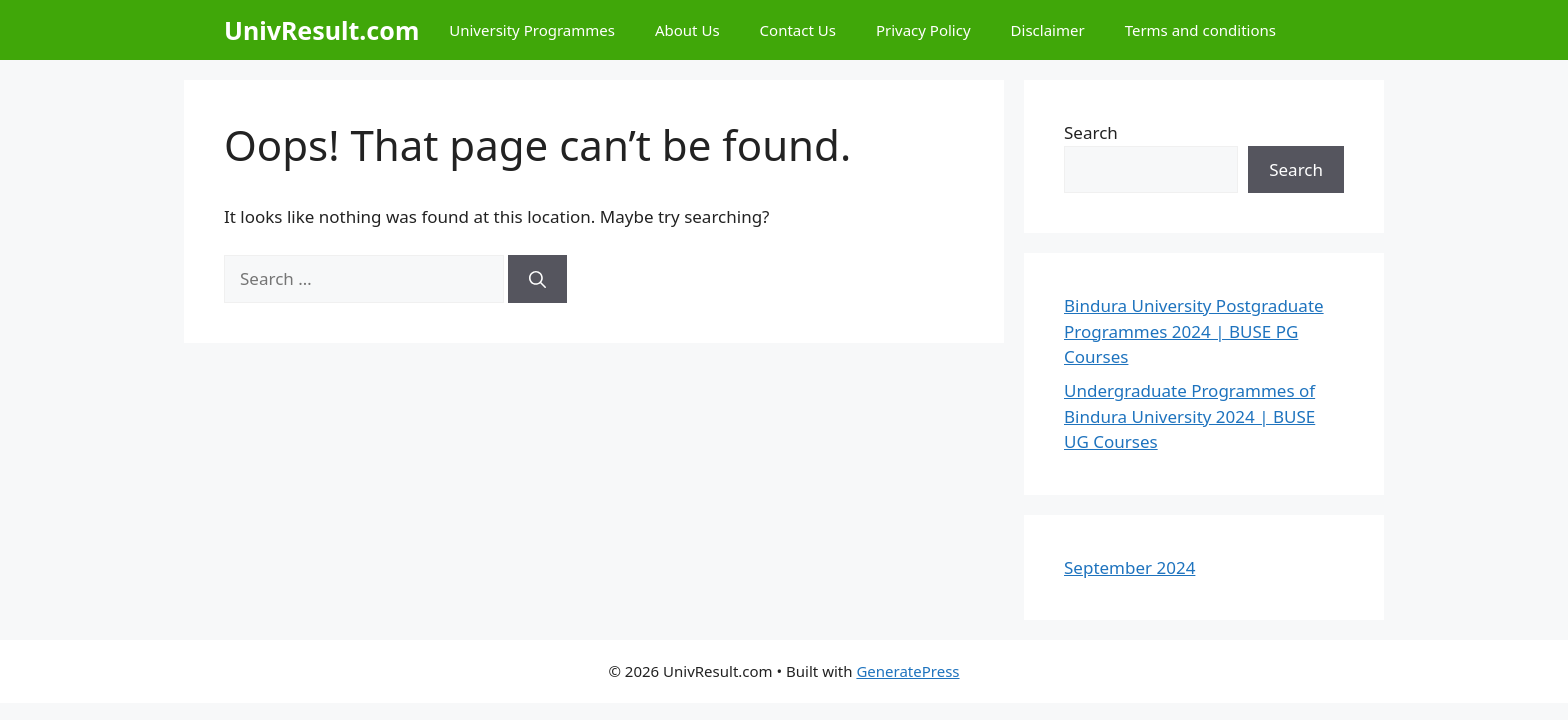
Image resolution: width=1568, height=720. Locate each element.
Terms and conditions (1200, 30)
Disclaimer (1048, 30)
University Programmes (532, 30)
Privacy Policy (923, 30)
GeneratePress (907, 671)
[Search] (537, 279)
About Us (687, 30)
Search (1091, 132)
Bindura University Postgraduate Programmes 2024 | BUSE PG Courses (1194, 331)
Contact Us (798, 30)
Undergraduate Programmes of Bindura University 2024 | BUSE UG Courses (1189, 416)
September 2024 (1129, 567)
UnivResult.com (321, 30)
